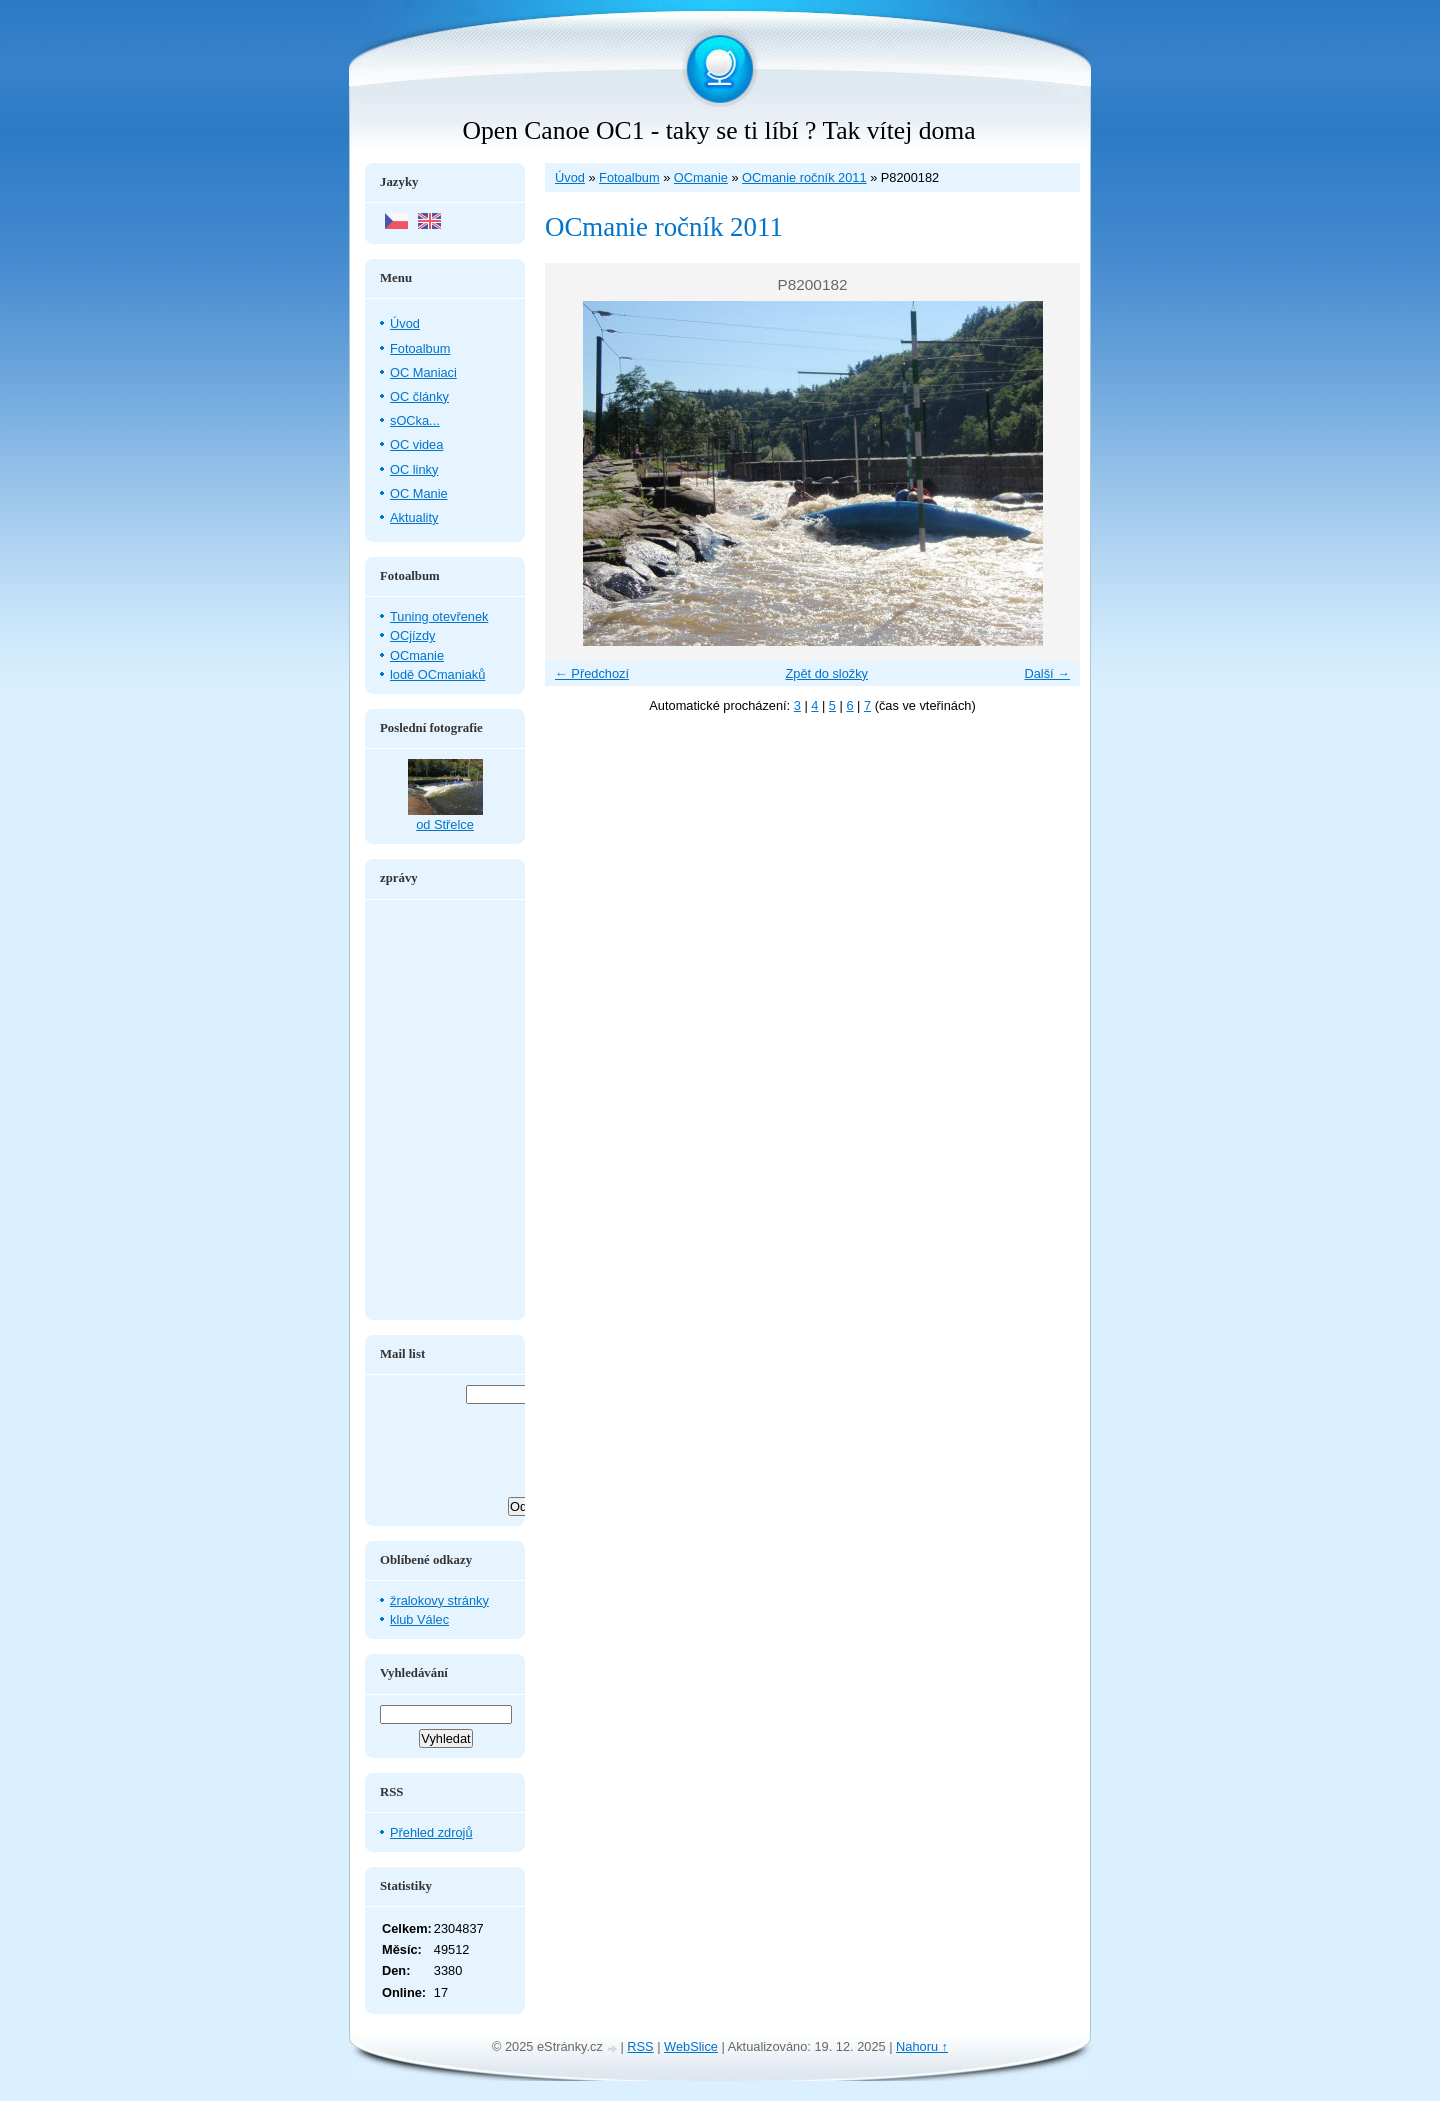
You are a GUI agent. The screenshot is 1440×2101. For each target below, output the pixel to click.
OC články (419, 396)
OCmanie (701, 177)
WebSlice (691, 2046)
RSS (640, 2046)
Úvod (570, 177)
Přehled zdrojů (431, 1832)
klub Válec (419, 1619)
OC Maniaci (423, 372)
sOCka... (415, 420)
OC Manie (419, 493)
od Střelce (445, 824)
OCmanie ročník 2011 (804, 177)
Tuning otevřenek (439, 616)
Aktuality (414, 517)
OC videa (416, 444)
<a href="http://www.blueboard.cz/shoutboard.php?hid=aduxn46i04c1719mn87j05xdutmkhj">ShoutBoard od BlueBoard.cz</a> (445, 1110)
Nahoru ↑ (922, 2046)
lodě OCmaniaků (437, 674)
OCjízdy (413, 635)
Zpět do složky (826, 673)
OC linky (414, 469)
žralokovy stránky (439, 1600)
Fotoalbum (629, 177)
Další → (1047, 673)
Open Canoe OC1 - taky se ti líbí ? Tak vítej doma (718, 130)
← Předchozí (592, 673)
